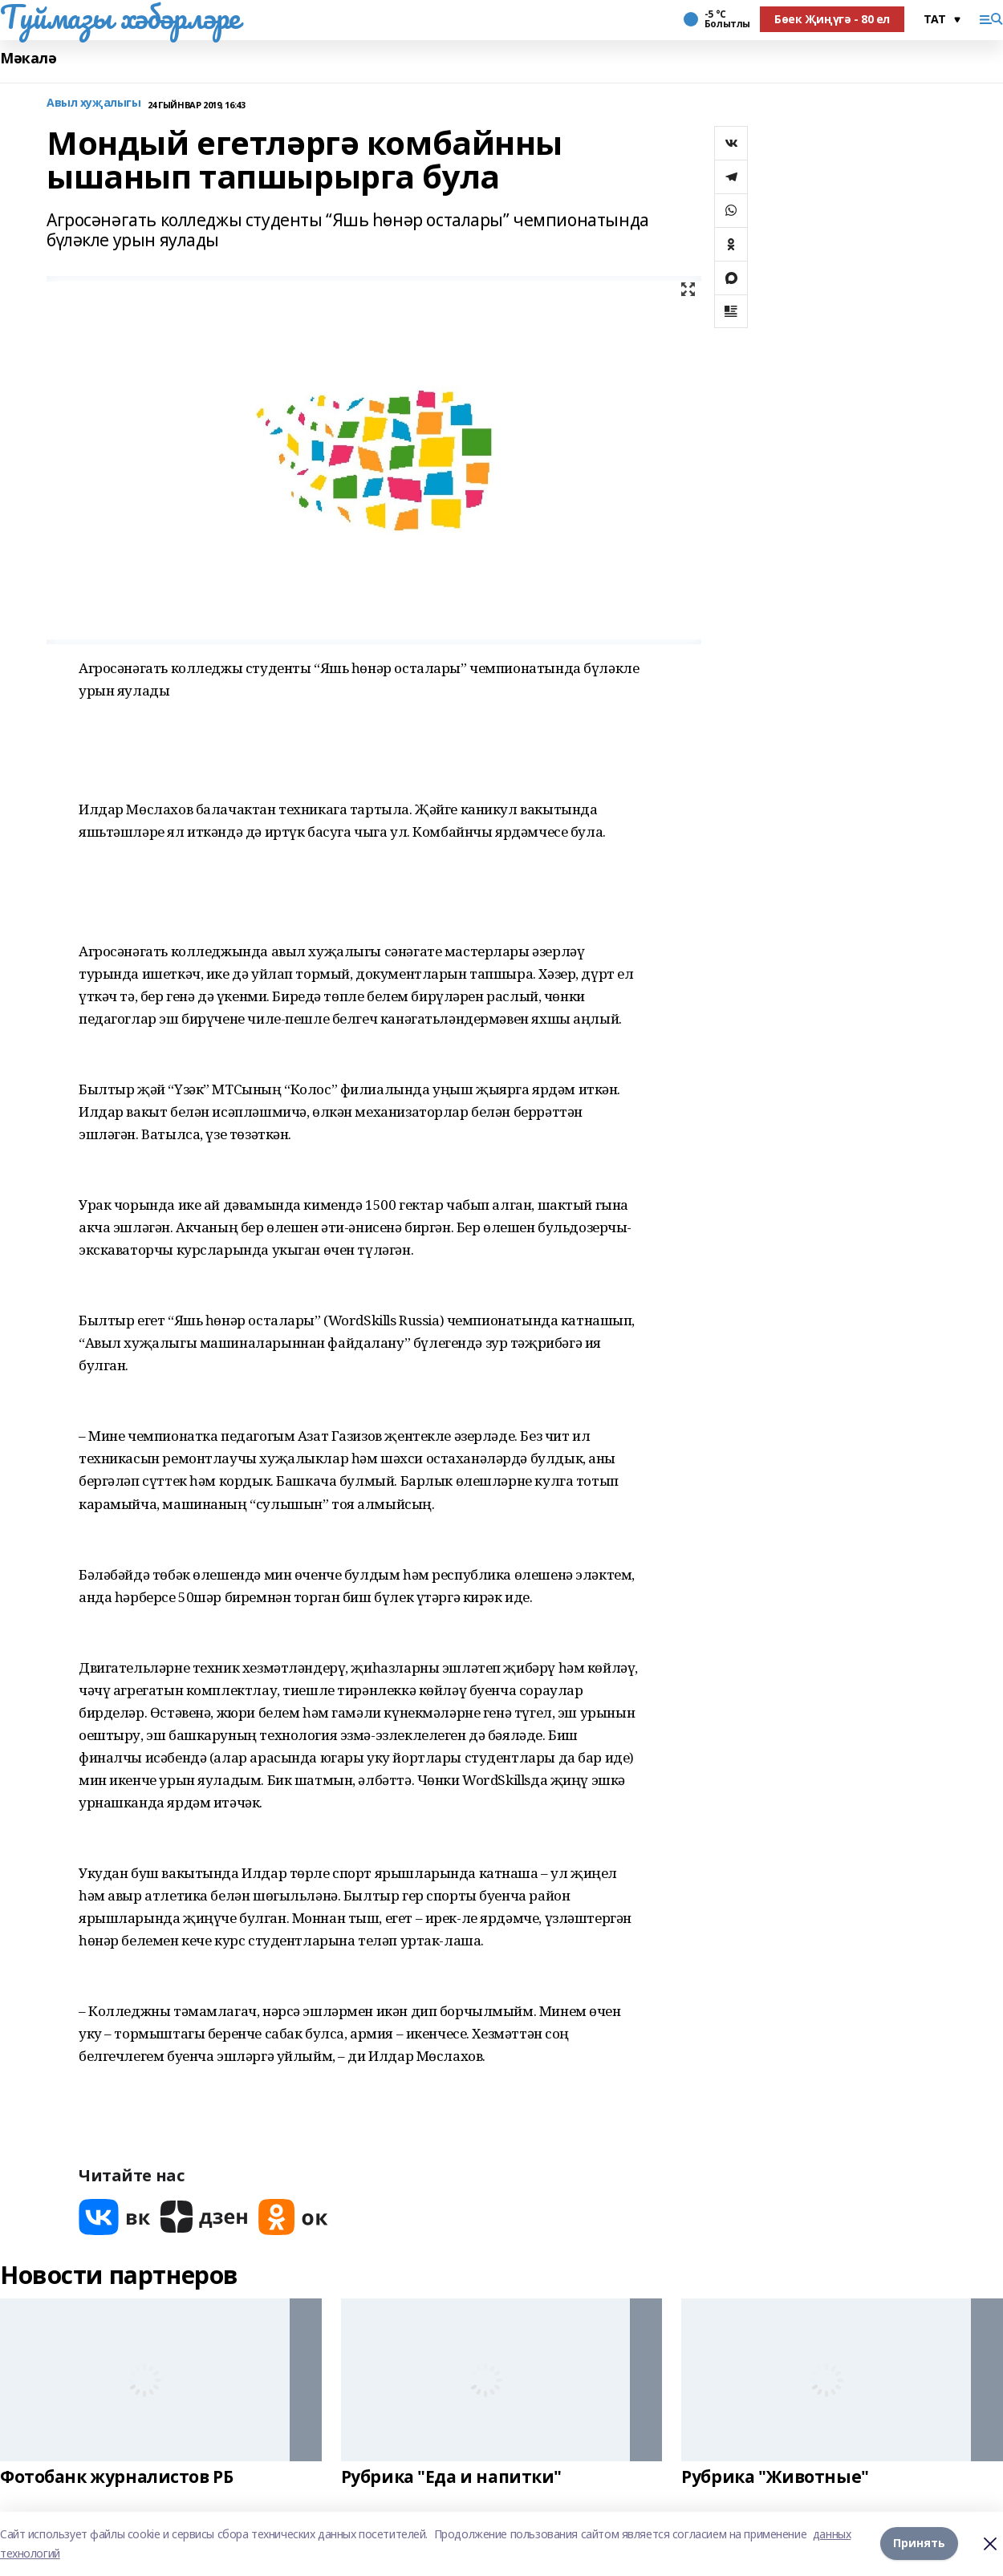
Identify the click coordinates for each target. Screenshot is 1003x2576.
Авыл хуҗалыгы (94, 103)
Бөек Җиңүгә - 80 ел (832, 18)
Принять (919, 2543)
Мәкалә (28, 58)
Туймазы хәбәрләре (120, 17)
